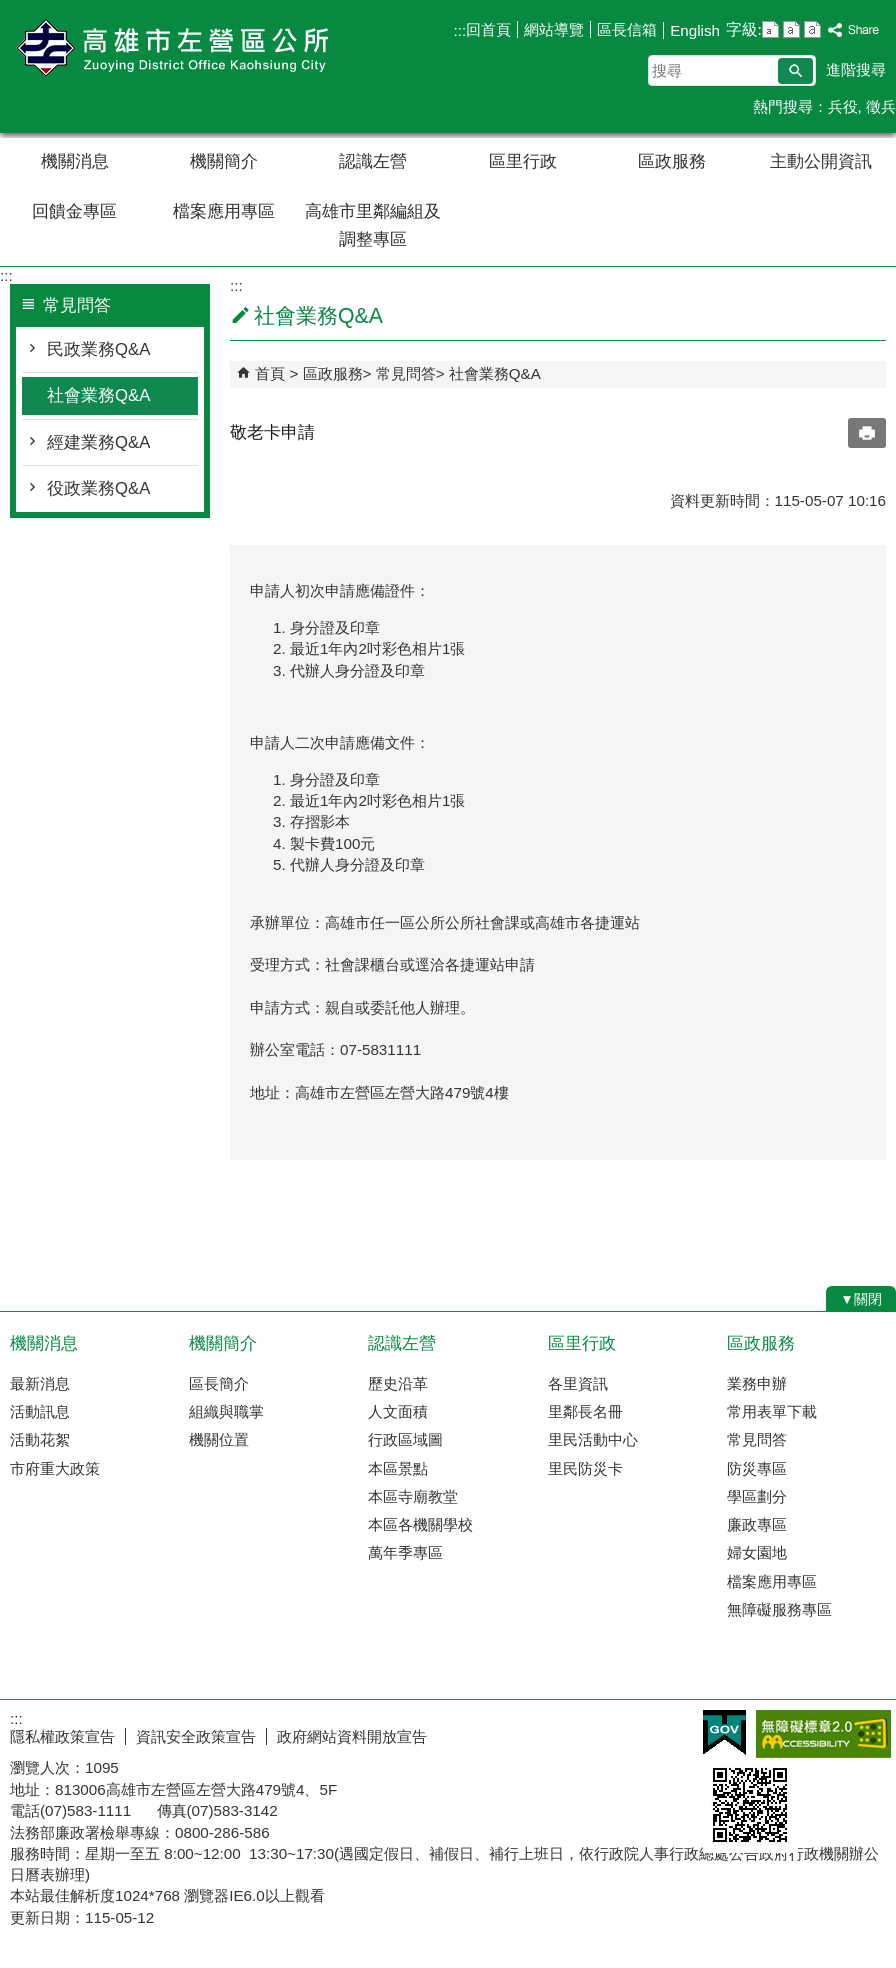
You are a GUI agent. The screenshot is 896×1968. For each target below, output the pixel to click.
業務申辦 (757, 1383)
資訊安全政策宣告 (196, 1736)
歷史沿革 (398, 1383)
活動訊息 (40, 1411)
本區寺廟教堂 (413, 1496)
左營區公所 (169, 48)
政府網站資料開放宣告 (352, 1736)
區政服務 (672, 161)
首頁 (270, 373)
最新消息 (40, 1383)
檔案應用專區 (224, 211)
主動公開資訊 (821, 161)
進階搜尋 (856, 69)
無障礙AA (823, 1734)
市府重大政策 (55, 1468)
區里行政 (523, 161)
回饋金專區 (74, 211)
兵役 (843, 106)
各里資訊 (578, 1383)
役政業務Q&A (98, 488)
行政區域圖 (405, 1439)
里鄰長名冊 (585, 1411)
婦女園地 (757, 1552)
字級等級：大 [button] (812, 29)
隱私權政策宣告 (62, 1736)
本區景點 (398, 1468)
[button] (795, 71)
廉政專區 (757, 1524)
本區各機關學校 (420, 1524)
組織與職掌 (226, 1411)
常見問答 (406, 373)
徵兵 (881, 106)
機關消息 (75, 161)
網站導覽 (554, 29)
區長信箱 (627, 29)
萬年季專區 (405, 1552)
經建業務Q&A (98, 442)
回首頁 (488, 29)
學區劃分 (757, 1496)
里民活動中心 (593, 1439)
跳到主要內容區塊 (10, 10)
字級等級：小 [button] (770, 29)
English (695, 30)
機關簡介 (224, 161)
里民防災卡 (585, 1468)
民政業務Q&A (98, 349)
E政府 (724, 1732)
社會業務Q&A (98, 395)
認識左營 (373, 161)
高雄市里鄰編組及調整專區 (373, 225)
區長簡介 (219, 1383)
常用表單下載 (772, 1411)
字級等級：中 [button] (791, 29)
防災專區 (757, 1468)
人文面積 (398, 1411)
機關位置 (219, 1439)
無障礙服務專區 (779, 1609)
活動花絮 (40, 1439)
